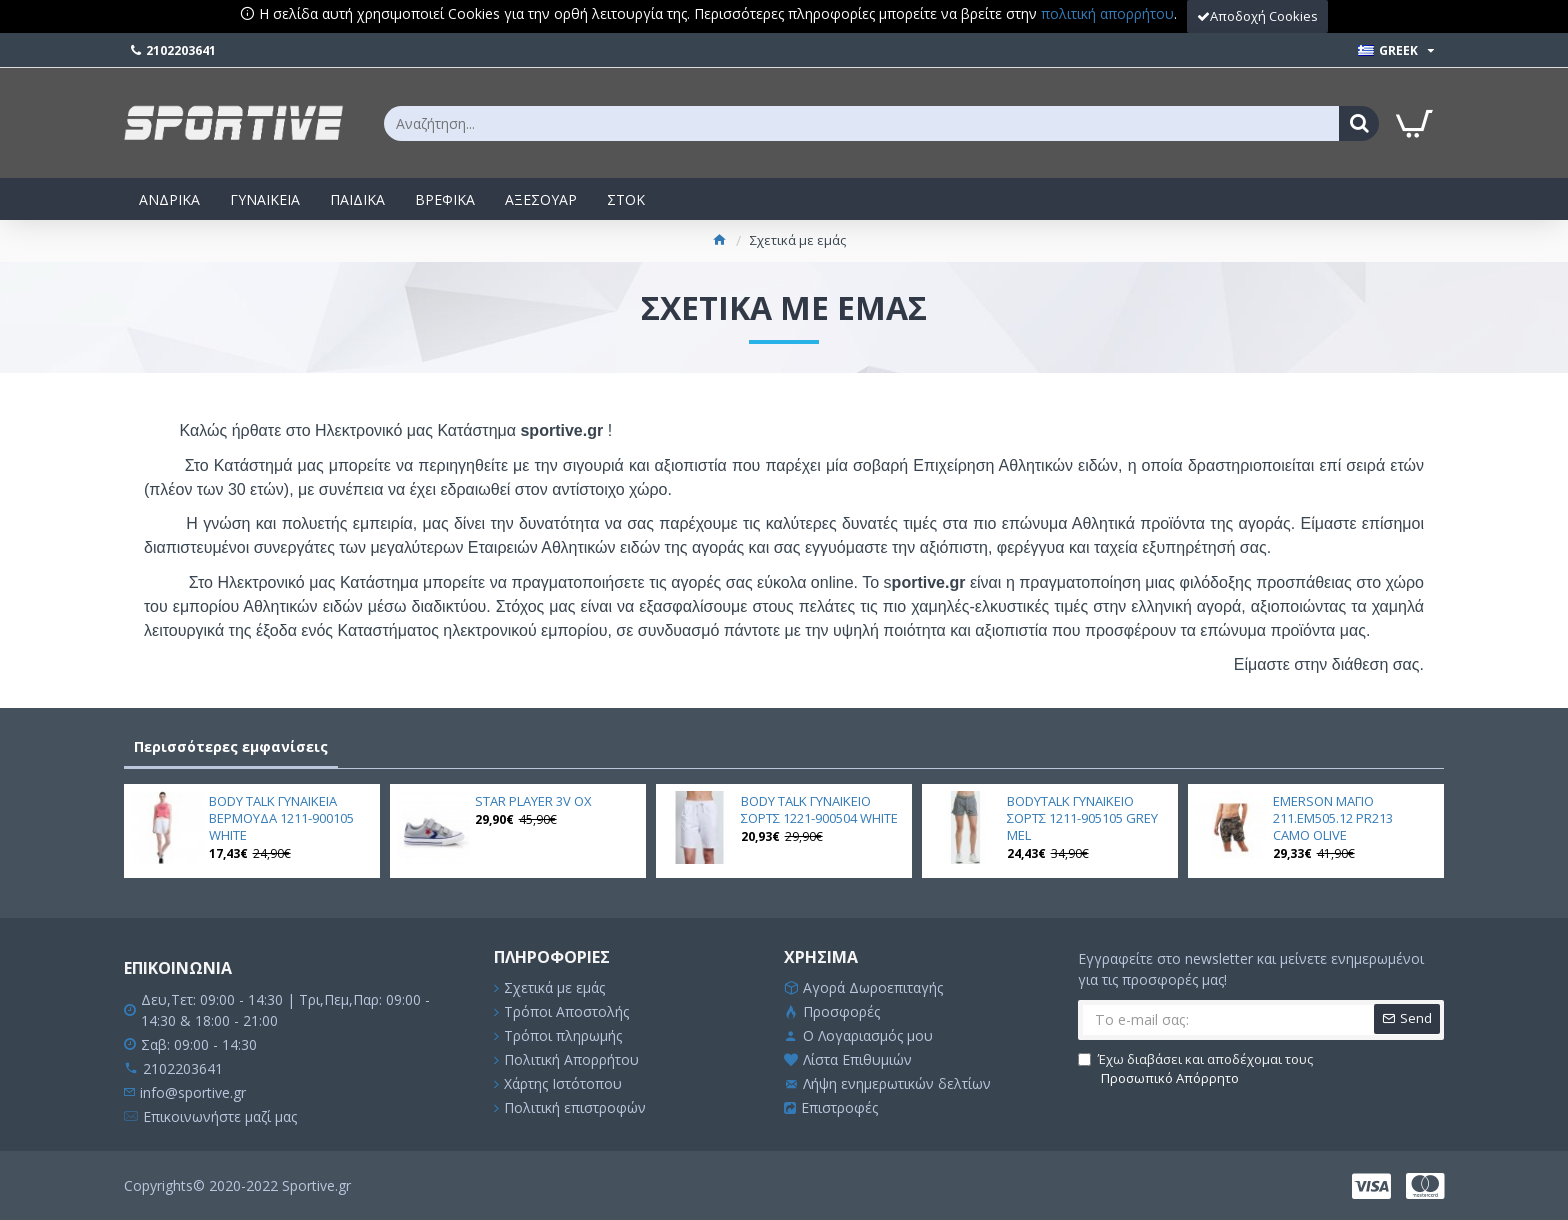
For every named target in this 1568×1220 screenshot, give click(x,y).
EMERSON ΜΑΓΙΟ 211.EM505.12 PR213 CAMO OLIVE (1333, 818)
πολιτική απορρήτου (1107, 13)
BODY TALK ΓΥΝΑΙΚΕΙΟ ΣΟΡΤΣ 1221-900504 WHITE (819, 810)
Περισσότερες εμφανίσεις (231, 746)
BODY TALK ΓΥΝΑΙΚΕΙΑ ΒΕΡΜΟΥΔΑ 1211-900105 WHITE (281, 818)
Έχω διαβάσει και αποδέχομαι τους (1195, 1069)
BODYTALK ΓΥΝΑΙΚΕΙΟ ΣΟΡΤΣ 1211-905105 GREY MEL (1082, 818)
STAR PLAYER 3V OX (533, 801)
